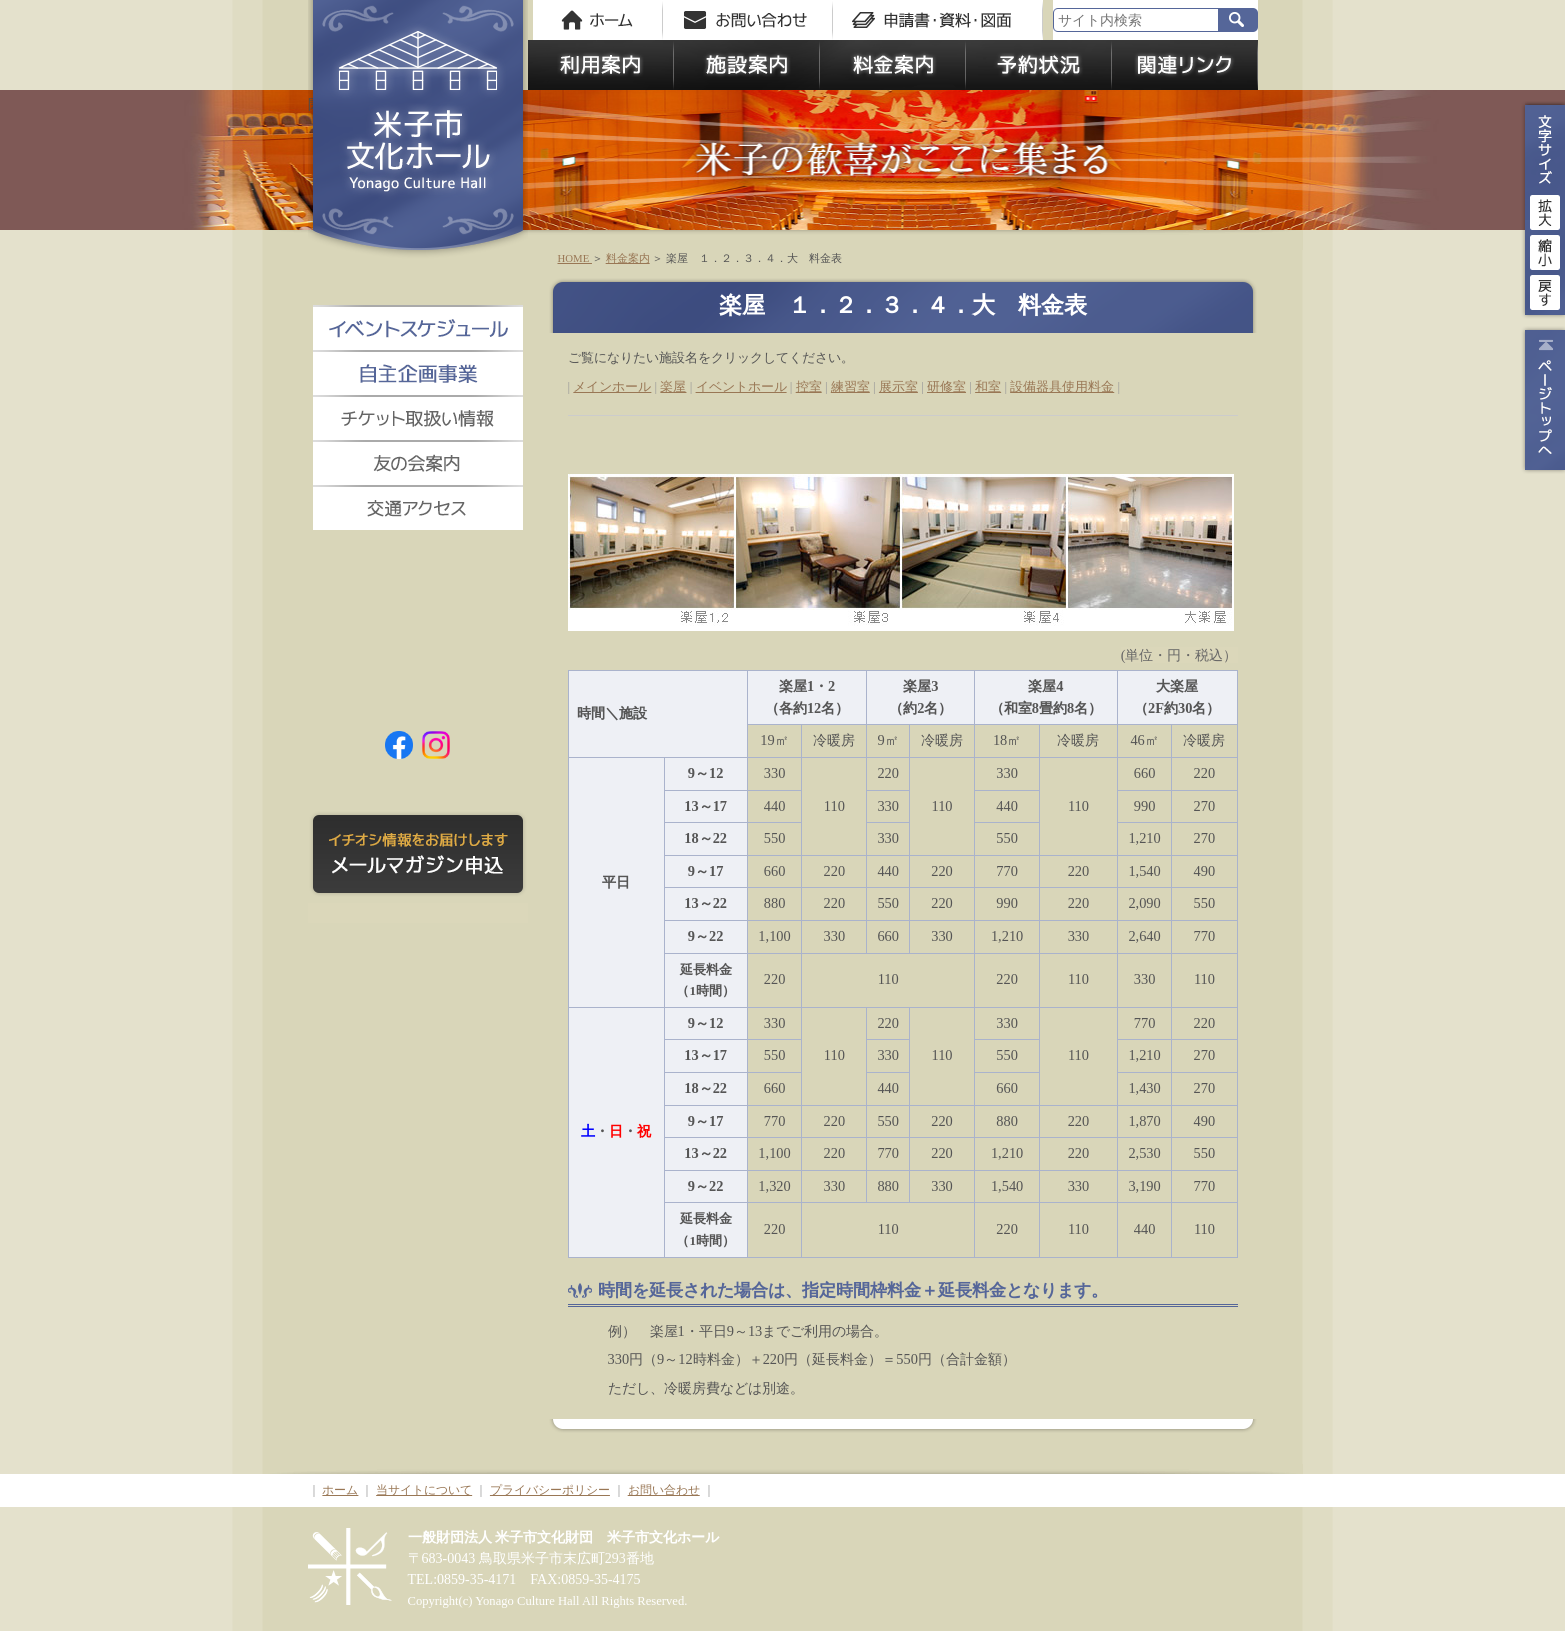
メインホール (612, 386)
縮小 (1545, 250)
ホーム (340, 1490)
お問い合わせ (664, 1490)
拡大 (1545, 210)
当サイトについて (424, 1490)
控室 (809, 386)
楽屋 (673, 386)
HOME (575, 258)
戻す (1545, 290)
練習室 (850, 386)
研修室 (946, 386)
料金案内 (628, 258)
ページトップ (1542, 400)
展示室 (898, 386)
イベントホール (741, 386)
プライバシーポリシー (550, 1490)
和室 (988, 386)
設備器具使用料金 (1062, 386)
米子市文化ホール (418, 130)
